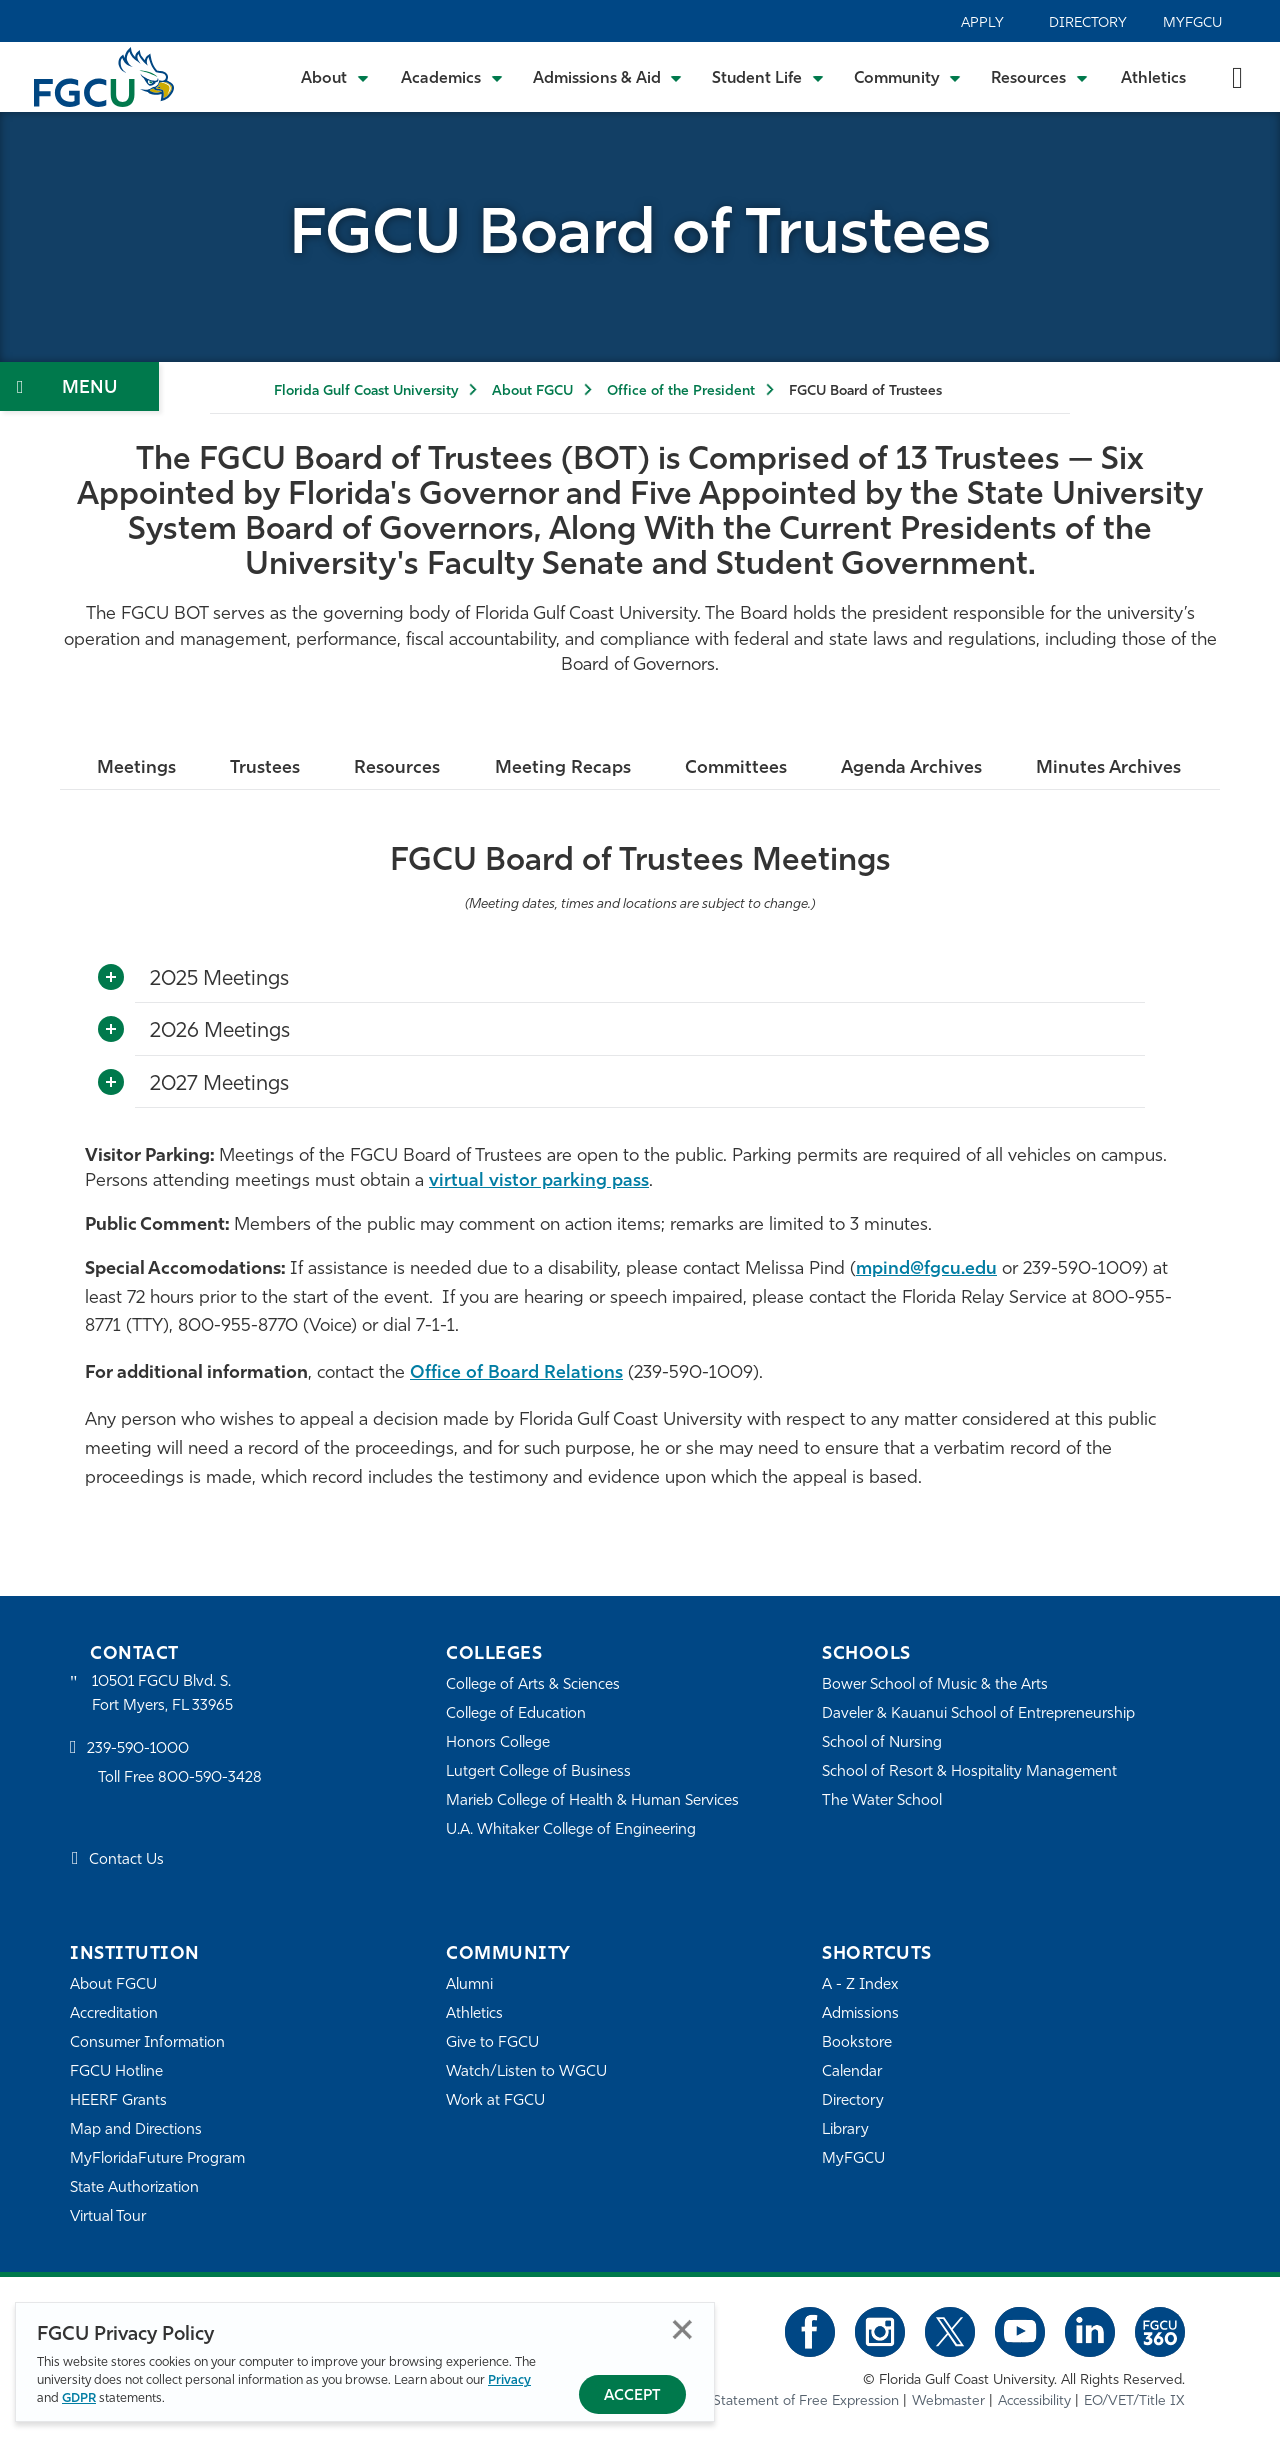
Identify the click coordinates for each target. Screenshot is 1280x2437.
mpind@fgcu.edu (926, 1269)
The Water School (882, 1801)
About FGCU (532, 391)
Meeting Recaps (563, 768)
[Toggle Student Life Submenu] (768, 77)
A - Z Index (860, 1985)
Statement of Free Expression (806, 2401)
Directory (1088, 23)
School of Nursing (882, 1743)
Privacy (509, 2380)
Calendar (852, 2072)
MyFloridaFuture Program (157, 2159)
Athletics (1153, 79)
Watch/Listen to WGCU (526, 2072)
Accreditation (114, 2014)
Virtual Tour (108, 2217)
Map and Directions (136, 2130)
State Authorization (134, 2188)
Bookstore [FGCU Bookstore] (857, 2043)
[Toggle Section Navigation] (79, 386)
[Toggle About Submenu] (336, 77)
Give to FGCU (492, 2043)
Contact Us (126, 1860)
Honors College (498, 1743)
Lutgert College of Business (538, 1772)
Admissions (860, 2014)
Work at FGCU (495, 2101)
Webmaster (948, 2401)
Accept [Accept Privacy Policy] (632, 2396)
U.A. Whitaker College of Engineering (571, 1830)
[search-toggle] (1237, 76)
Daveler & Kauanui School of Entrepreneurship (978, 1714)
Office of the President (681, 391)
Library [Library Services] (845, 2130)
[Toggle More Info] (111, 978)
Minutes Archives (1108, 768)
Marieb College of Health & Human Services (592, 1801)
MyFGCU (1192, 23)
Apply (982, 23)
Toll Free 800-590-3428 (180, 1778)
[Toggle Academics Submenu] (452, 77)
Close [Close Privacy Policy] (682, 2329)
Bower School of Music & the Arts (935, 1685)
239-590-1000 (138, 1749)
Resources (397, 768)
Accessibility (1034, 2401)
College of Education (516, 1714)
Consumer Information (147, 2043)
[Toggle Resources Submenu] (1039, 77)
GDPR (79, 2398)
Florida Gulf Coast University (366, 391)
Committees (736, 768)
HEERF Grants (118, 2101)
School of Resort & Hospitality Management (969, 1772)
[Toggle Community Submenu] (908, 77)
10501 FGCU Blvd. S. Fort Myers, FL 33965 (162, 1694)
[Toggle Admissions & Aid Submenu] (608, 77)
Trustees (265, 768)
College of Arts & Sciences (533, 1685)
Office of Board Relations (516, 1373)
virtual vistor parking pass (539, 1181)
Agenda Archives (911, 768)
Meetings (136, 768)
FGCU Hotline (116, 2072)
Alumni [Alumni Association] (469, 1985)
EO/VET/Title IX (1134, 2401)
